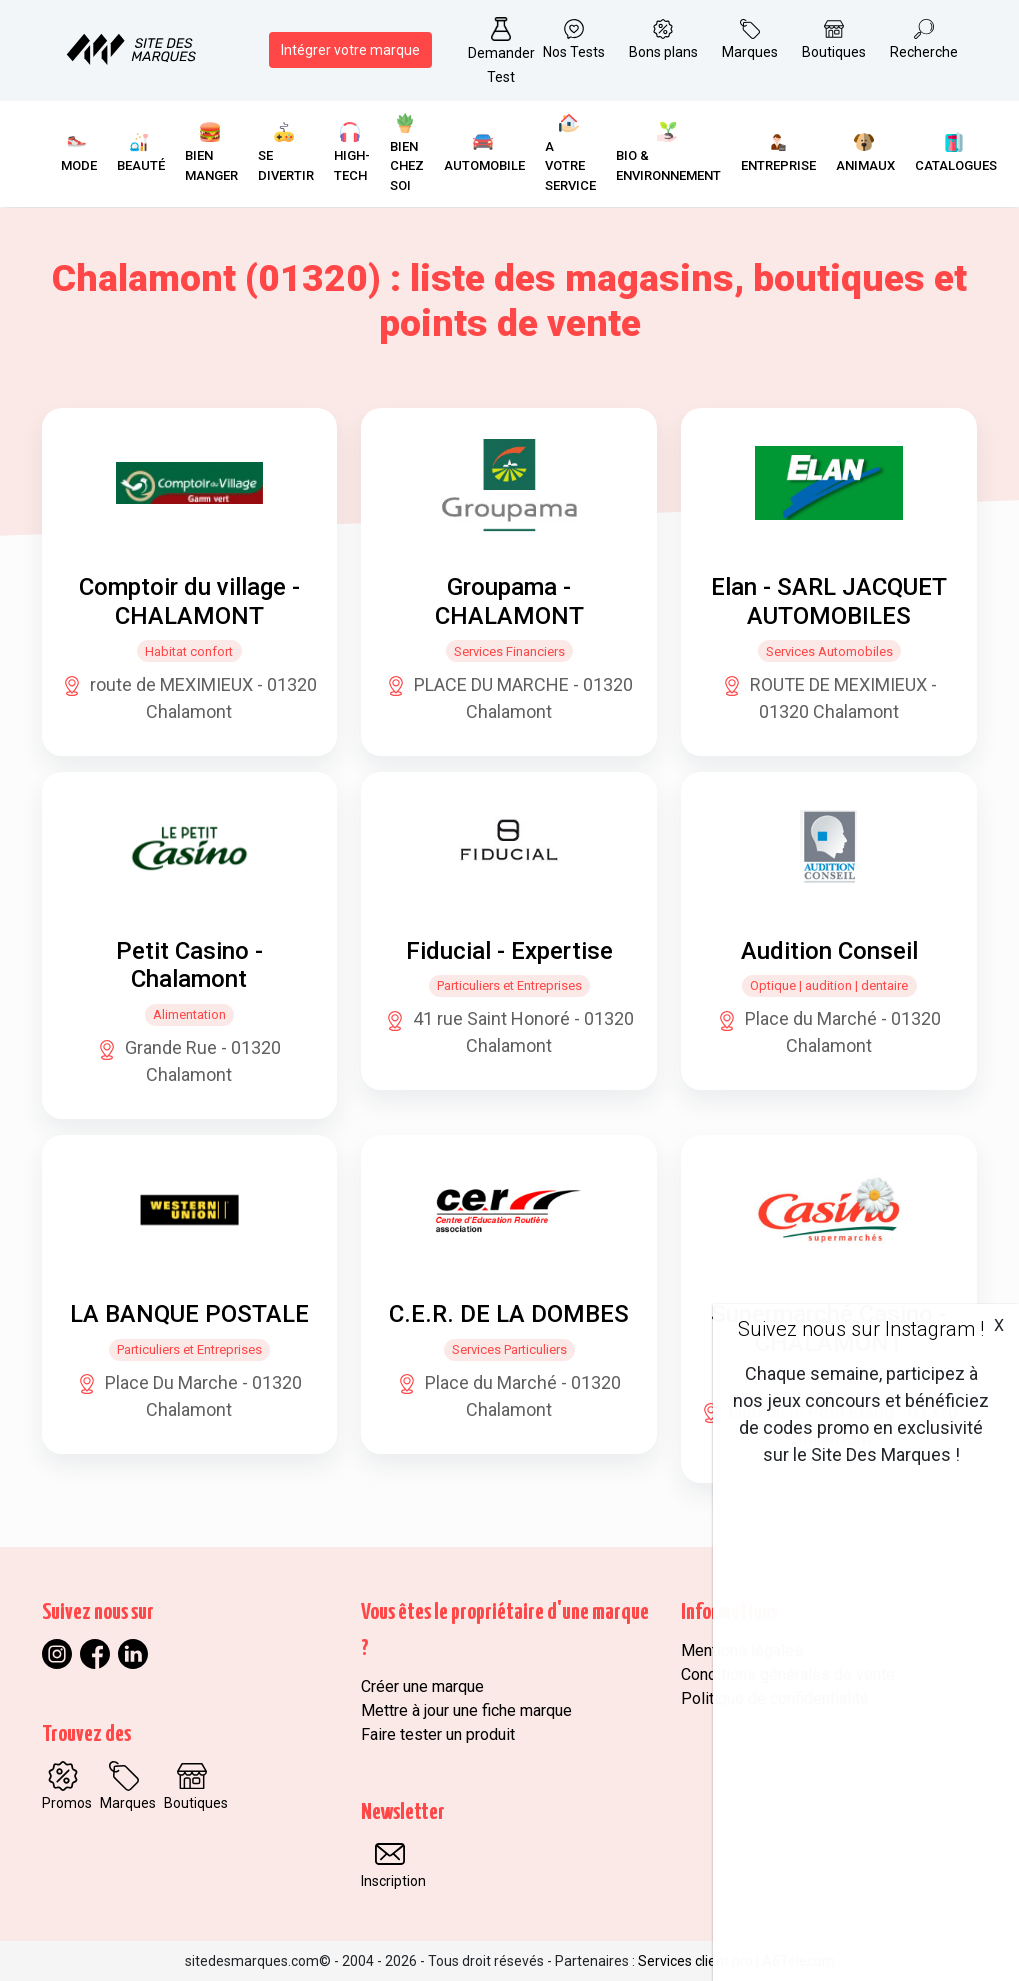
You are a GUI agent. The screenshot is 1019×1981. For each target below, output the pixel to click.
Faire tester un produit (438, 1734)
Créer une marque (422, 1686)
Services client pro (695, 1961)
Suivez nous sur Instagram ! (861, 1329)
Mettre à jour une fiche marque (466, 1710)
